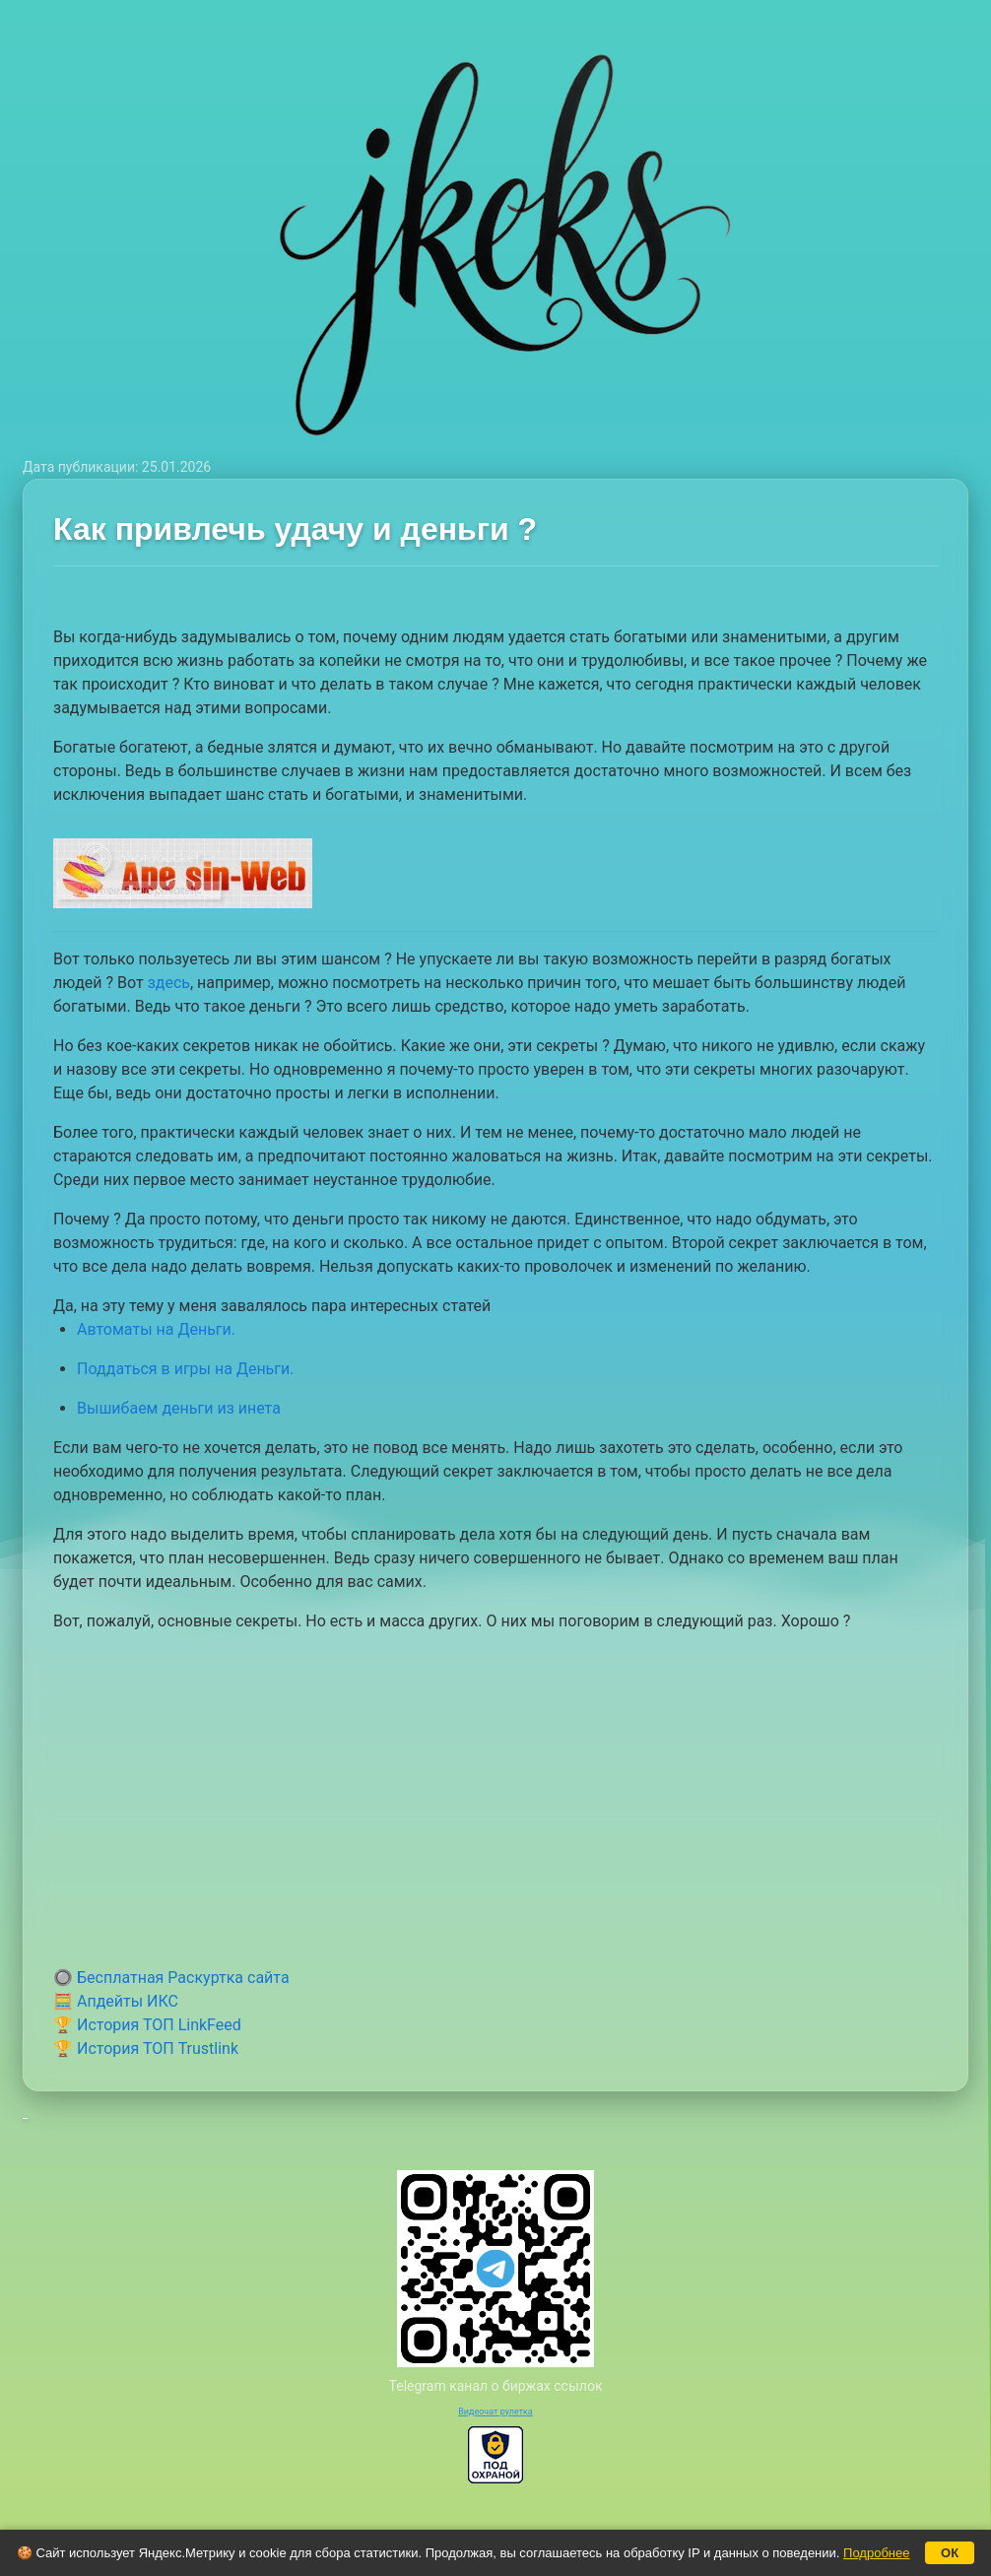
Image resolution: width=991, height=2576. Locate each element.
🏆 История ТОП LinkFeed (147, 2024)
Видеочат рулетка (495, 2411)
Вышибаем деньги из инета (179, 1408)
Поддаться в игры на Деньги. (185, 1368)
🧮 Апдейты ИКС (115, 2001)
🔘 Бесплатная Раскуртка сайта (171, 1977)
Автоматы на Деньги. (156, 1329)
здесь (169, 982)
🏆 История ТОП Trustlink (145, 2048)
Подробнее (876, 2552)
